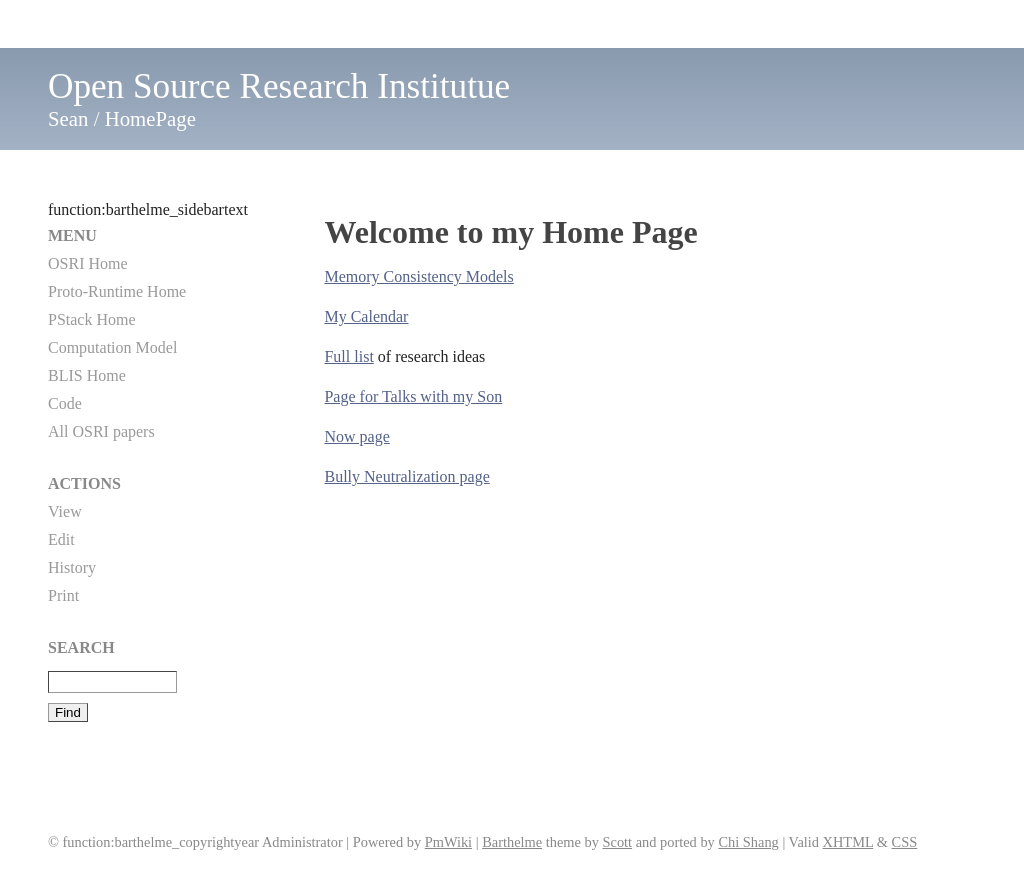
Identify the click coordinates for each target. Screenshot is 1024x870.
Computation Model (112, 347)
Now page (356, 436)
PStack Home (92, 319)
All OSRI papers (101, 431)
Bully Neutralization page (406, 476)
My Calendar (366, 316)
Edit (61, 539)
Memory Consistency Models (418, 276)
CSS (905, 842)
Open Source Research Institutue (279, 86)
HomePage (150, 118)
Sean (68, 118)
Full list (348, 356)
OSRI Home (88, 263)
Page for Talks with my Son (413, 396)
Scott (617, 842)
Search (81, 647)
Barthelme (512, 842)
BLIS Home (87, 375)
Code (65, 403)
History (72, 567)
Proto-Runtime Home (117, 291)
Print (63, 595)
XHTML (848, 842)
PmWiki (448, 842)
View (65, 511)
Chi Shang (748, 842)
